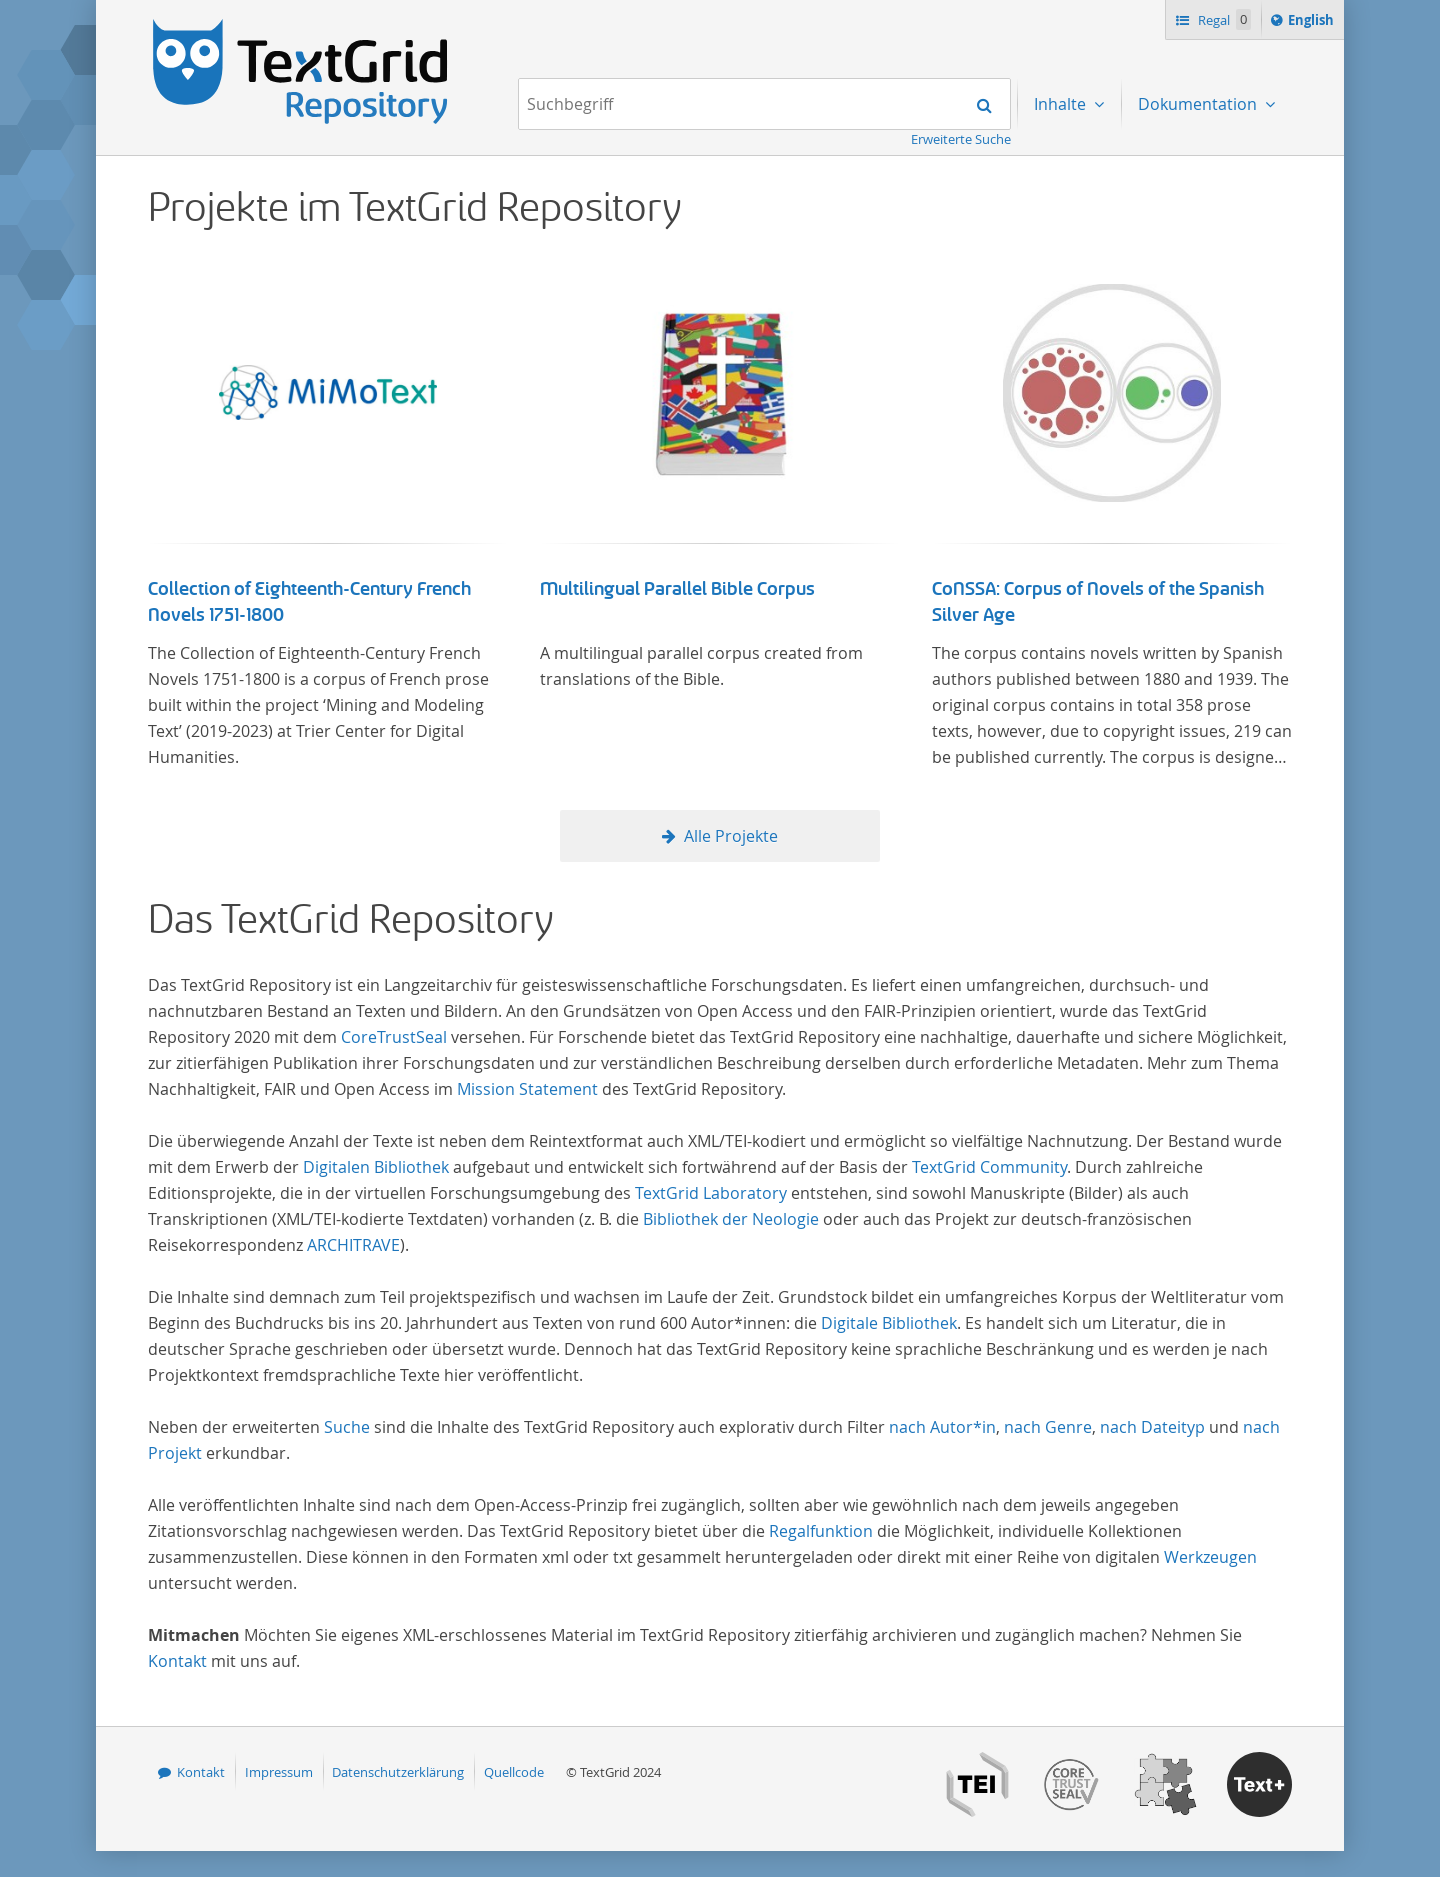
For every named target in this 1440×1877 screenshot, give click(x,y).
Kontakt (177, 1661)
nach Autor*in (942, 1427)
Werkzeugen (1210, 1557)
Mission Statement (527, 1089)
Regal (1223, 19)
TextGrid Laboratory (711, 1193)
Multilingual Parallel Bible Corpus (677, 589)
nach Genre (1048, 1427)
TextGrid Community (989, 1167)
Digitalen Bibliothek (376, 1167)
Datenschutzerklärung (398, 1772)
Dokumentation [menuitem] (1199, 104)
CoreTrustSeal (394, 1037)
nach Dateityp (1152, 1427)
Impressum (279, 1772)
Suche (347, 1427)
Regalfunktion (821, 1531)
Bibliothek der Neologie (731, 1219)
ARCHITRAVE (353, 1245)
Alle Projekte (731, 836)
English (1314, 23)
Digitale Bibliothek (889, 1323)
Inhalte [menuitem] (1062, 104)
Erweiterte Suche (961, 139)
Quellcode (514, 1772)
